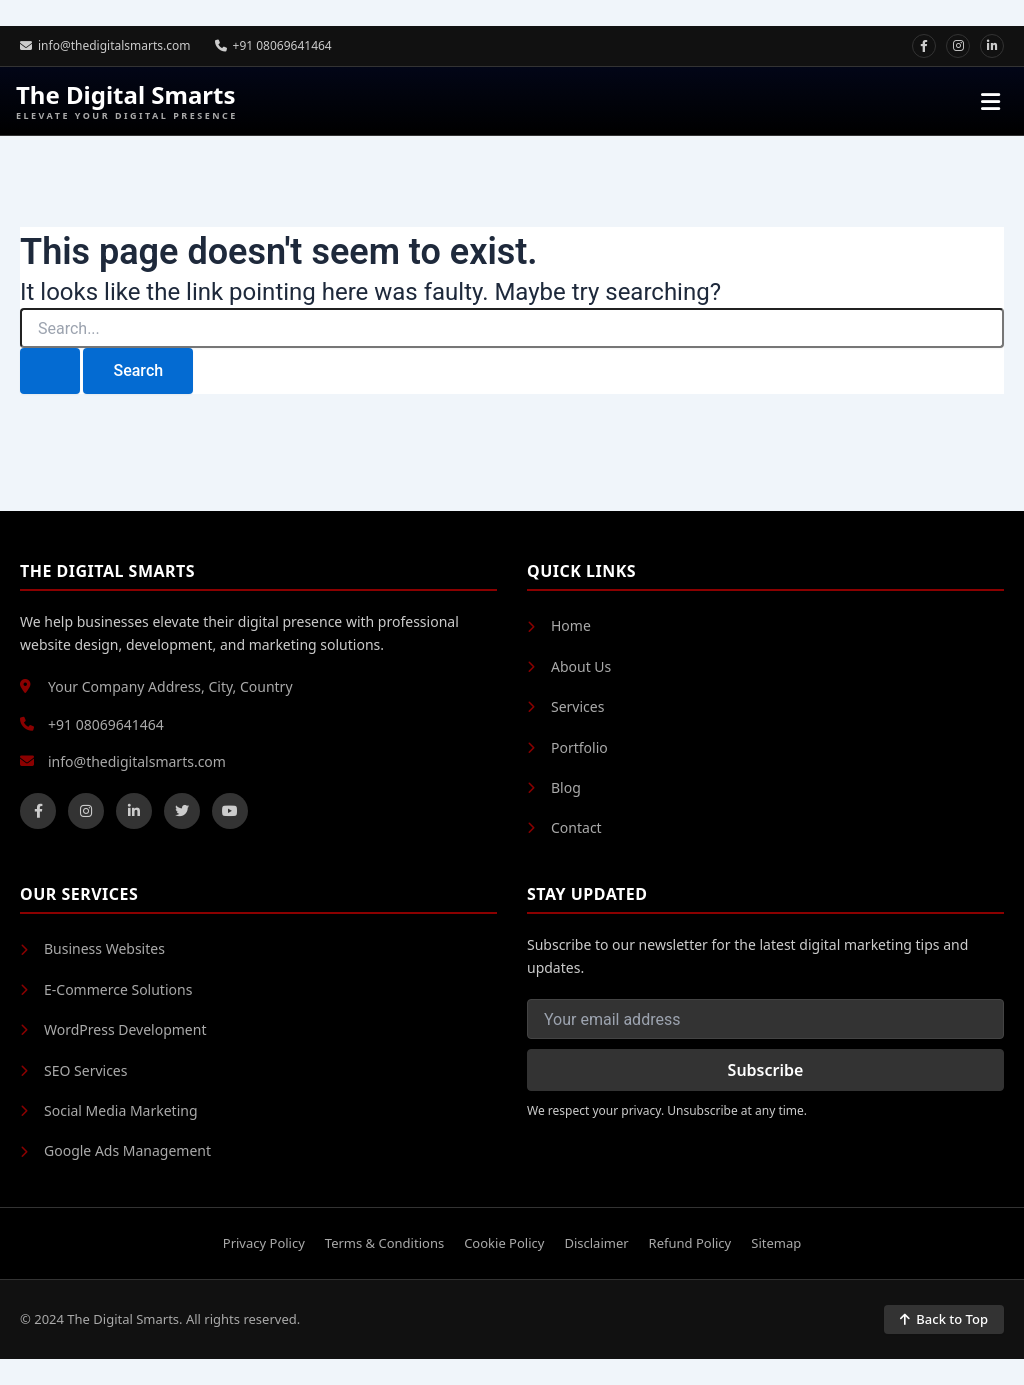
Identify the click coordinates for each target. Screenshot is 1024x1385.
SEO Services (73, 1070)
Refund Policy (690, 1243)
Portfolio (567, 747)
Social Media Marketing (109, 1110)
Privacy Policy (264, 1243)
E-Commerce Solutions (106, 989)
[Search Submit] (50, 371)
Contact (564, 827)
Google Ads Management (115, 1150)
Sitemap (776, 1243)
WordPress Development (113, 1029)
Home (559, 625)
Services (565, 706)
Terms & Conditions (384, 1243)
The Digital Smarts (127, 101)
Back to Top (944, 1319)
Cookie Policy (504, 1243)
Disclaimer (596, 1243)
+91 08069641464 (273, 45)
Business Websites (92, 948)
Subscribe (766, 1070)
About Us (569, 666)
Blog (554, 787)
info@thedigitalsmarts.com (105, 45)
